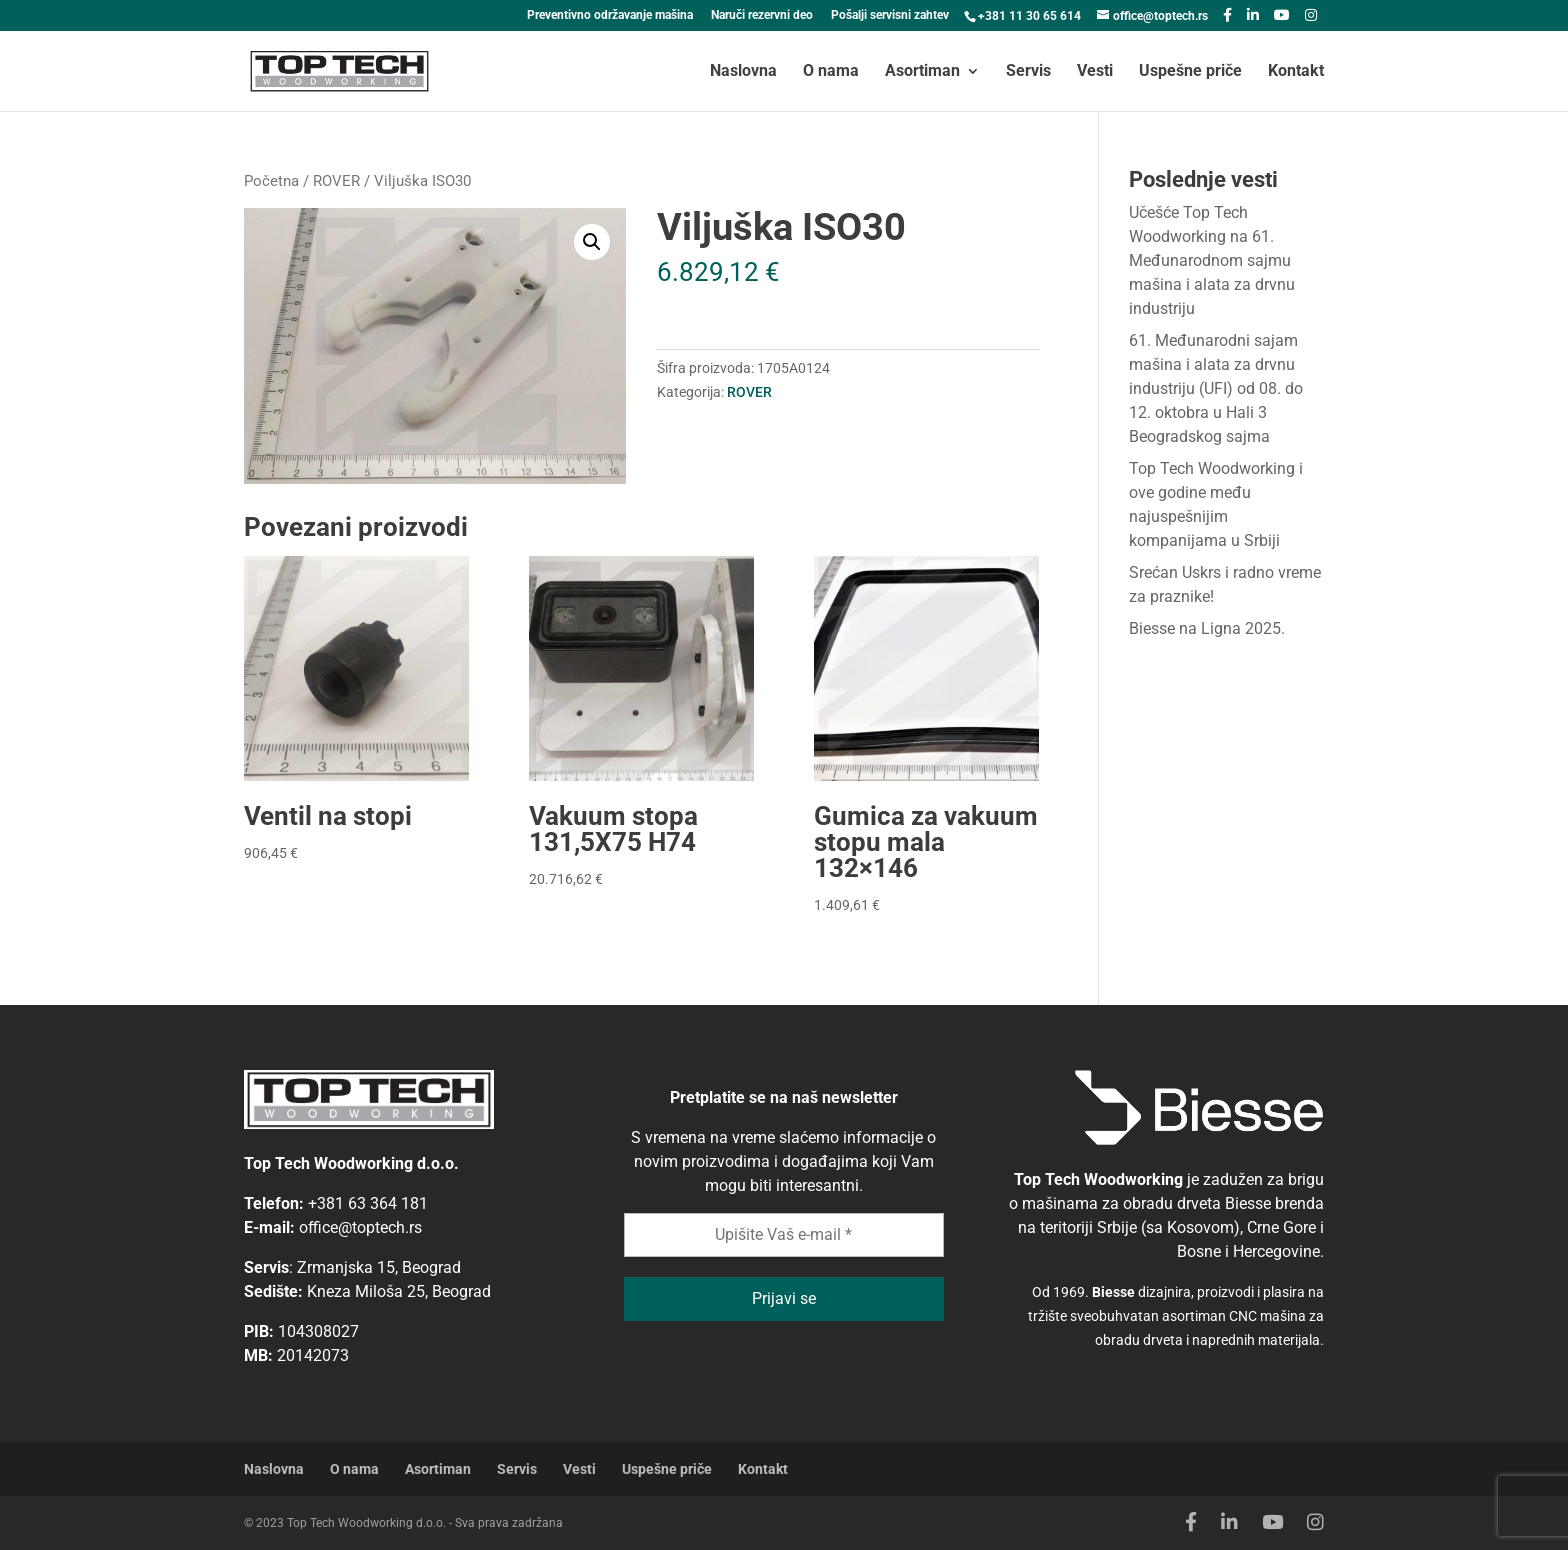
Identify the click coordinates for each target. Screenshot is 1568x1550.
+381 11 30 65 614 (1029, 16)
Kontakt (1296, 72)
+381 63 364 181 (368, 1203)
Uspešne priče (1190, 72)
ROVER (336, 181)
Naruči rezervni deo (762, 15)
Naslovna (743, 72)
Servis (1028, 72)
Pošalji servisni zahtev (890, 15)
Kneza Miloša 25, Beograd (399, 1291)
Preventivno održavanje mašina (610, 15)
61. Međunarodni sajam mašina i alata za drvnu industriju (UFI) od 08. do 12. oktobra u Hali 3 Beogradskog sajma (1216, 388)
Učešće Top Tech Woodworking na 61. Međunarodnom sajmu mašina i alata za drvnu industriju (1212, 260)
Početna (271, 181)
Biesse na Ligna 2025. (1207, 628)
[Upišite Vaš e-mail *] (784, 1235)
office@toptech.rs (360, 1227)
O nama (831, 72)
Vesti (1095, 72)
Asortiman (922, 72)
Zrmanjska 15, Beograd (379, 1267)
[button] (592, 242)
